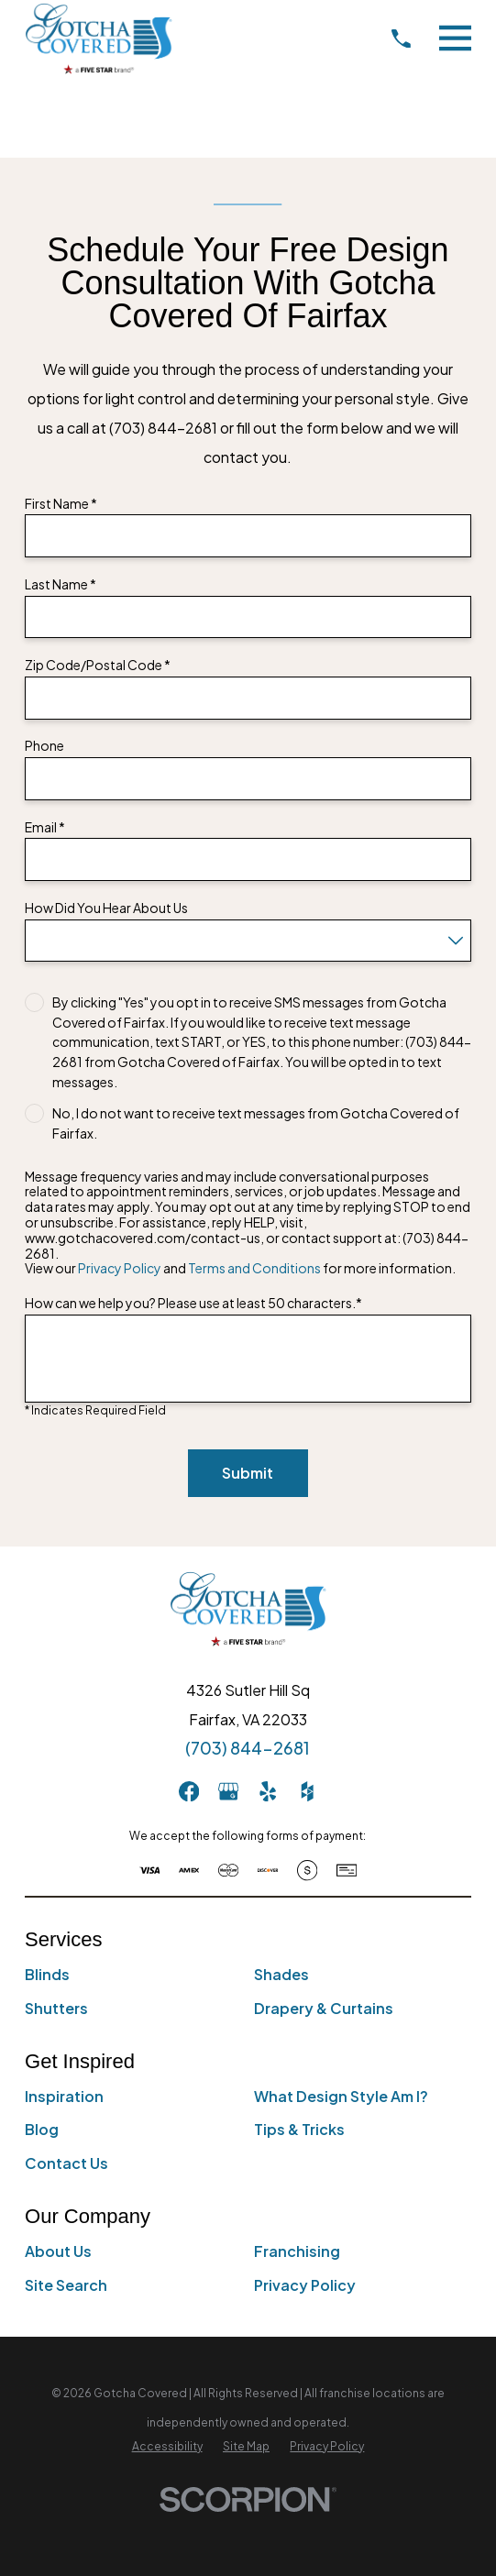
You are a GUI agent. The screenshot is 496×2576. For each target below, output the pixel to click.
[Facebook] (189, 1791)
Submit (247, 1472)
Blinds (47, 1974)
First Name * (61, 504)
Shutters (56, 2008)
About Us (58, 2251)
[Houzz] (307, 1791)
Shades (281, 1974)
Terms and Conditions (254, 1268)
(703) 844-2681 (247, 1748)
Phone (44, 746)
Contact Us (66, 2163)
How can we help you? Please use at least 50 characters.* (193, 1303)
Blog (42, 2129)
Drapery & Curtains (323, 2008)
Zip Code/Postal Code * (98, 665)
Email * (45, 827)
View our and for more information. (240, 1268)
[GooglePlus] (228, 1791)
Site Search (66, 2285)
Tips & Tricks (299, 2129)
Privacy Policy (119, 1268)
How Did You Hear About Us (106, 908)
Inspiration (64, 2096)
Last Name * (60, 584)
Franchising (297, 2251)
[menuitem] (167, 2447)
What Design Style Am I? (341, 2096)
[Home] (98, 38)
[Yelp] (268, 1791)
